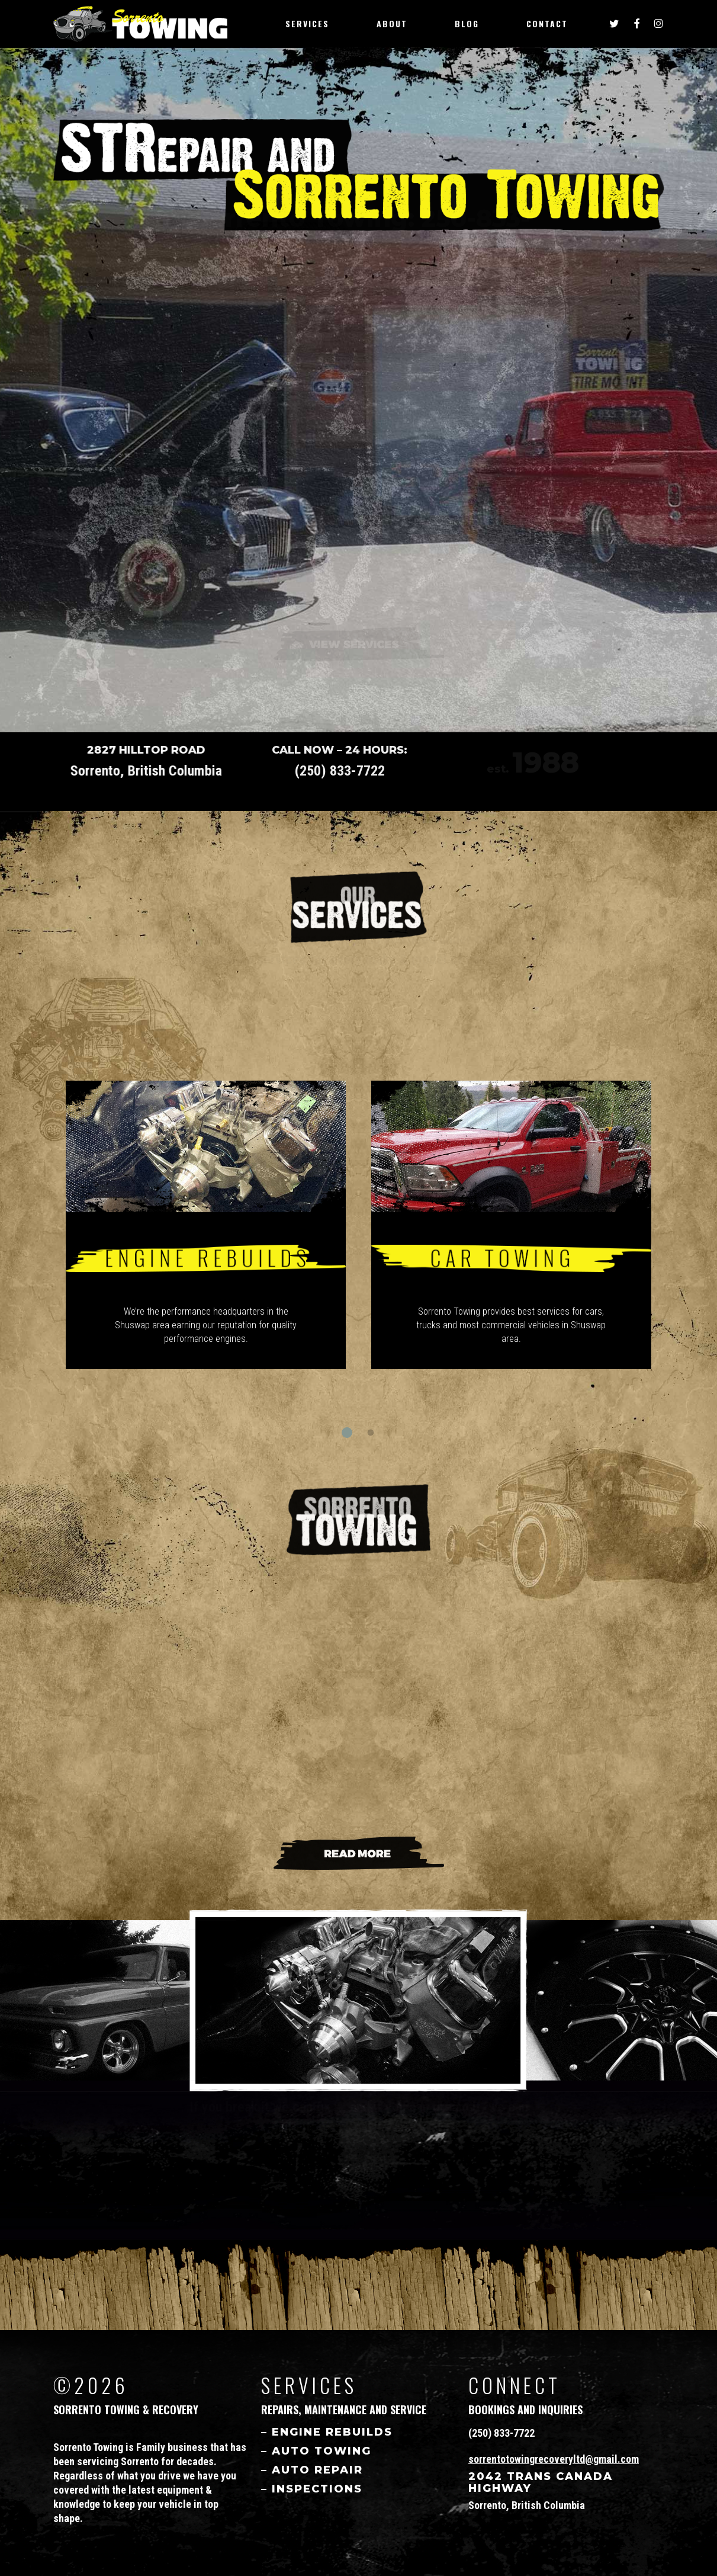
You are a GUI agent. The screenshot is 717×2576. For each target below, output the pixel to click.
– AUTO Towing (316, 2451)
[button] (347, 1432)
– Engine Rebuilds (327, 2432)
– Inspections (311, 2488)
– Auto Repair (312, 2469)
